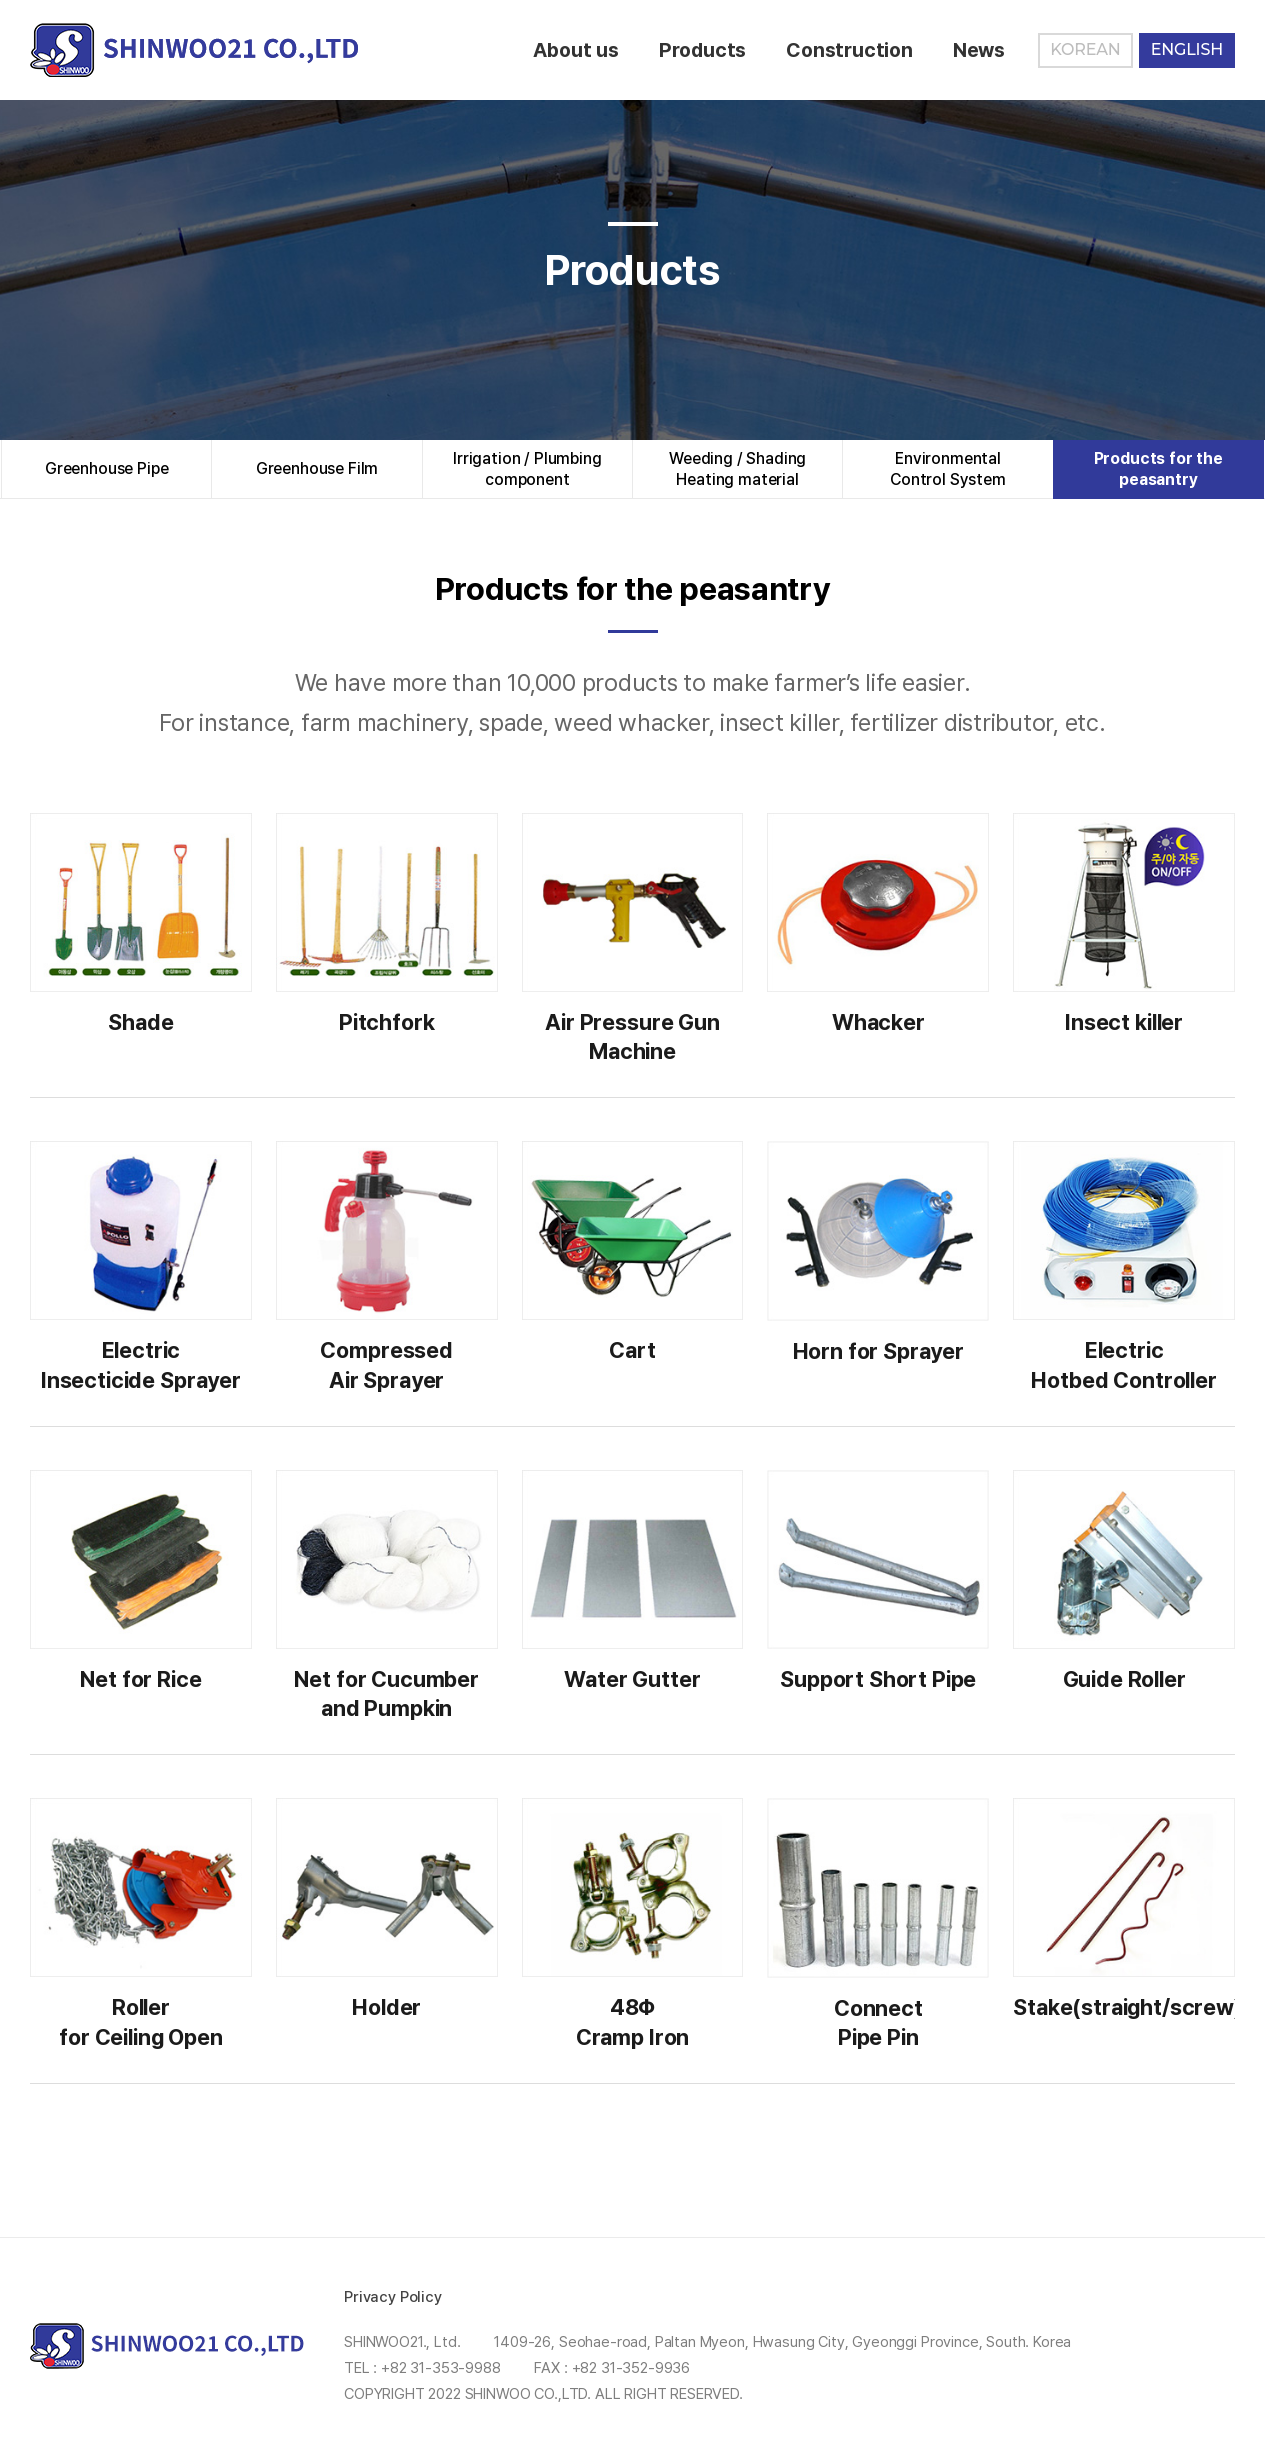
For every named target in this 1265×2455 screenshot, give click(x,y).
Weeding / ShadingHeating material (737, 469)
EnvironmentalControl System (948, 469)
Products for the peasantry (1158, 469)
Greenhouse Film (317, 468)
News (979, 50)
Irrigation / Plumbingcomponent (527, 469)
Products (702, 50)
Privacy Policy (393, 2297)
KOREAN (1085, 49)
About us (575, 50)
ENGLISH (1187, 49)
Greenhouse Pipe (107, 468)
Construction (849, 50)
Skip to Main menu (0, 0)
